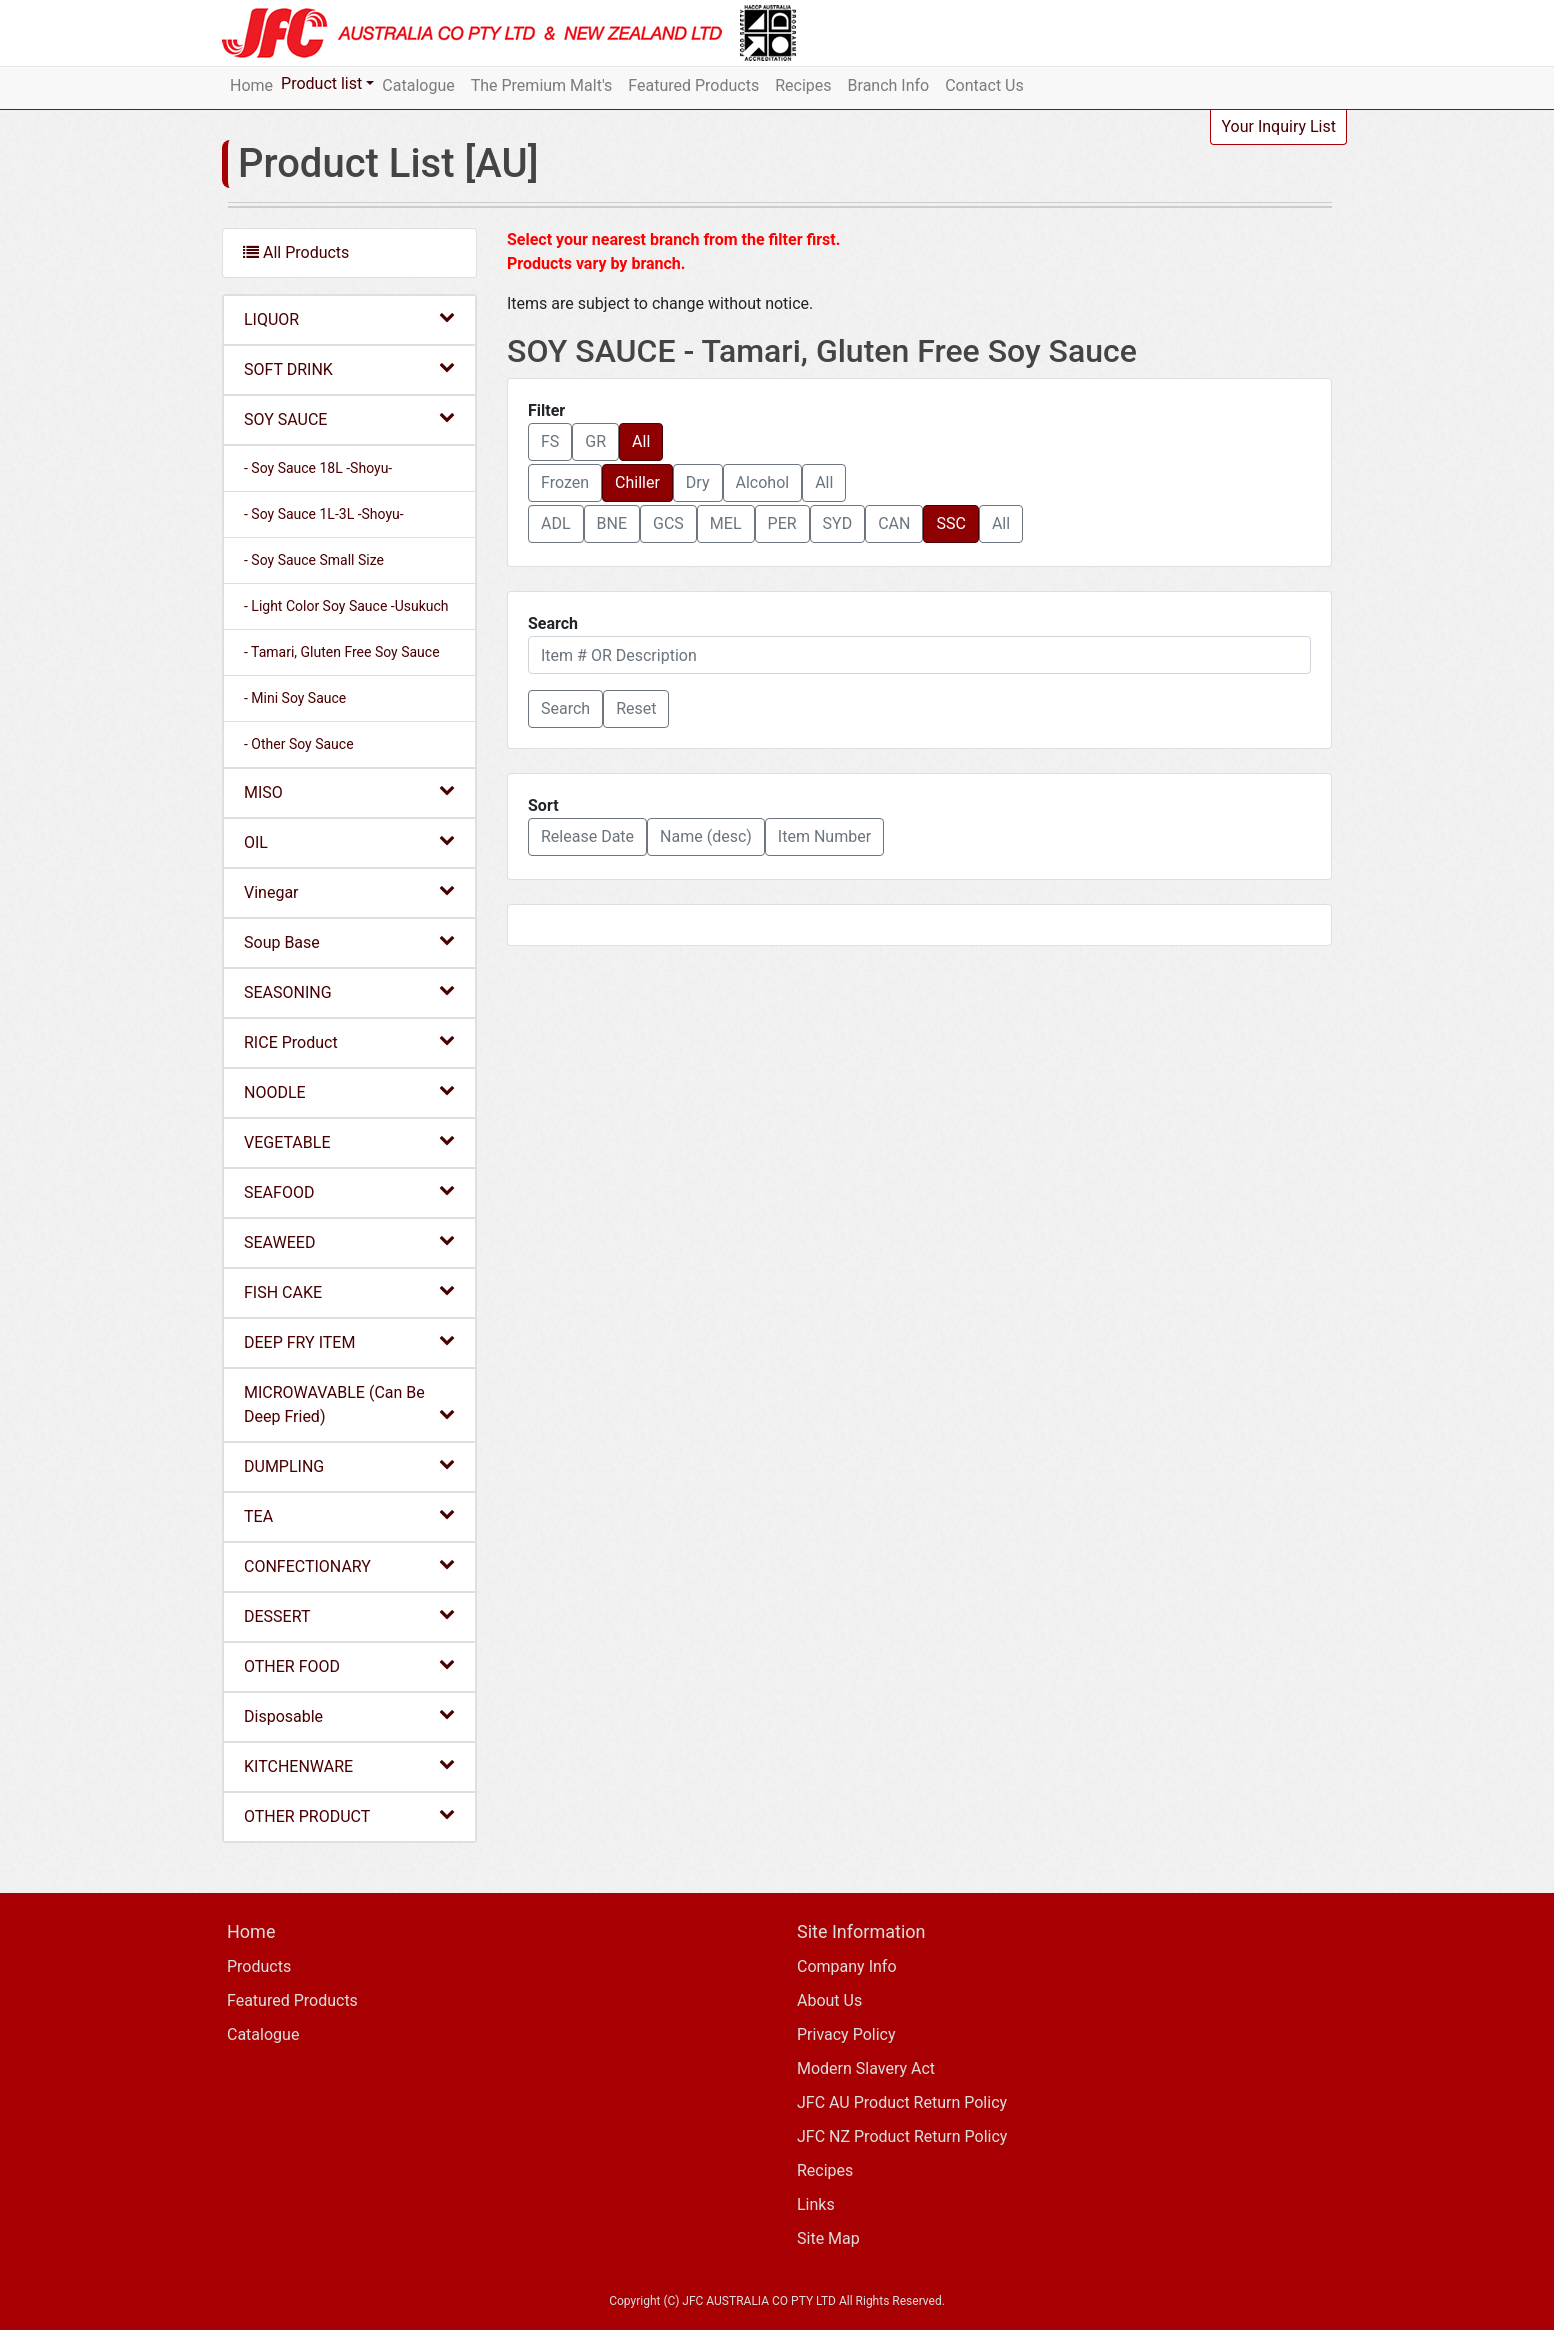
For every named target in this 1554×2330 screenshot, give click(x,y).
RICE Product (349, 1041)
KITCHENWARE (349, 1765)
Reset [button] (636, 708)
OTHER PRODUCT (349, 1815)
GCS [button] (668, 523)
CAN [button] (894, 523)
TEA (349, 1515)
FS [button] (550, 441)
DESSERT (349, 1615)
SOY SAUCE (349, 418)
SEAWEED (349, 1241)
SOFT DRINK (349, 368)
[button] (565, 709)
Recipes (803, 85)
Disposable (349, 1715)
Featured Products (693, 85)
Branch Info (889, 85)
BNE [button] (612, 523)
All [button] (641, 441)
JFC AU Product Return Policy (902, 2102)
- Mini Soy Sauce (295, 698)
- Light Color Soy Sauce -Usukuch (346, 606)
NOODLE (349, 1091)
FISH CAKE (349, 1291)
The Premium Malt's (542, 85)
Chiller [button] (637, 482)
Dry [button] (698, 482)
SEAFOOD (349, 1191)
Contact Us (984, 85)
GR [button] (595, 441)
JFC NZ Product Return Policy (902, 2136)
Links (816, 2204)
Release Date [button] (587, 836)
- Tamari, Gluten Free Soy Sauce (342, 652)
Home (251, 85)
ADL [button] (556, 523)
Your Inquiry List (1278, 126)
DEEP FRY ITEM (349, 1341)
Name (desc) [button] (706, 836)
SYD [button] (838, 523)
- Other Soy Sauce (299, 744)
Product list (321, 83)
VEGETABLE (349, 1141)
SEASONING (349, 991)
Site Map (828, 2238)
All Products (296, 252)
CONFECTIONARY (349, 1565)
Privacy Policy (846, 2034)
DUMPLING (349, 1465)
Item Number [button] (824, 836)
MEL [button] (726, 523)
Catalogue (418, 85)
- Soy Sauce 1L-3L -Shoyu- (324, 514)
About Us (829, 2000)
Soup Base (349, 941)
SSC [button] (950, 523)
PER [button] (782, 523)
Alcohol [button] (763, 482)
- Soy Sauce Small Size (314, 560)
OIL (349, 841)
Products (259, 1966)
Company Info (847, 1966)
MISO (349, 791)
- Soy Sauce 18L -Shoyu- (318, 468)
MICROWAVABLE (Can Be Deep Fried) (349, 1404)
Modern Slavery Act (866, 2068)
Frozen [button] (565, 482)
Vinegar (349, 891)
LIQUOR (349, 318)
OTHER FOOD (349, 1665)
